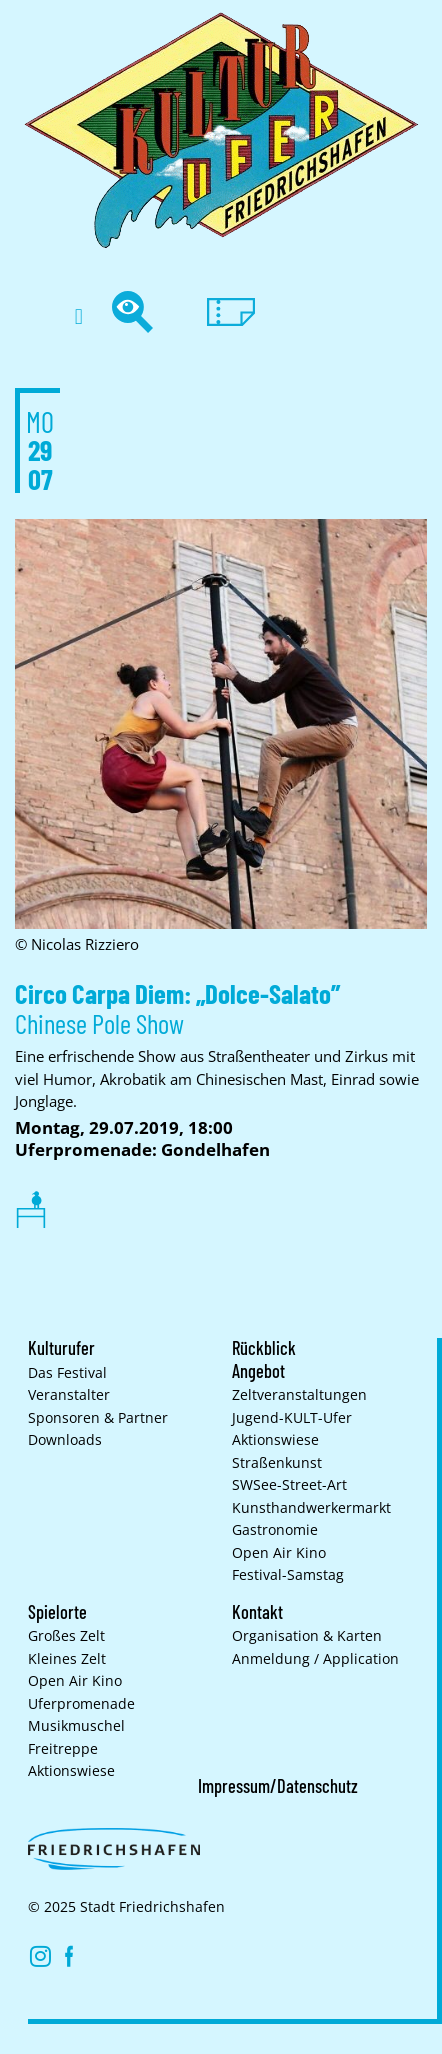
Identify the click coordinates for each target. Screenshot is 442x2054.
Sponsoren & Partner (98, 1418)
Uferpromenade (81, 1704)
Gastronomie (275, 1530)
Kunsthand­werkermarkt (311, 1508)
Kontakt (257, 1612)
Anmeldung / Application (315, 1659)
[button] (78, 316)
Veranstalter (69, 1395)
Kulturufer (61, 1348)
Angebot (258, 1371)
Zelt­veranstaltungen (299, 1395)
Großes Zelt (66, 1636)
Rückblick (264, 1348)
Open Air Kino (279, 1553)
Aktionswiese (275, 1440)
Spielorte (57, 1612)
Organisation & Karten (307, 1636)
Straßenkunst (277, 1463)
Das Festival (67, 1373)
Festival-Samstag (288, 1575)
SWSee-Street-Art (289, 1485)
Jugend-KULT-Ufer (292, 1418)
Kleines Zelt (67, 1659)
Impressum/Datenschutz (278, 1786)
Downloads (65, 1440)
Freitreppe (63, 1749)
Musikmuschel (76, 1726)
